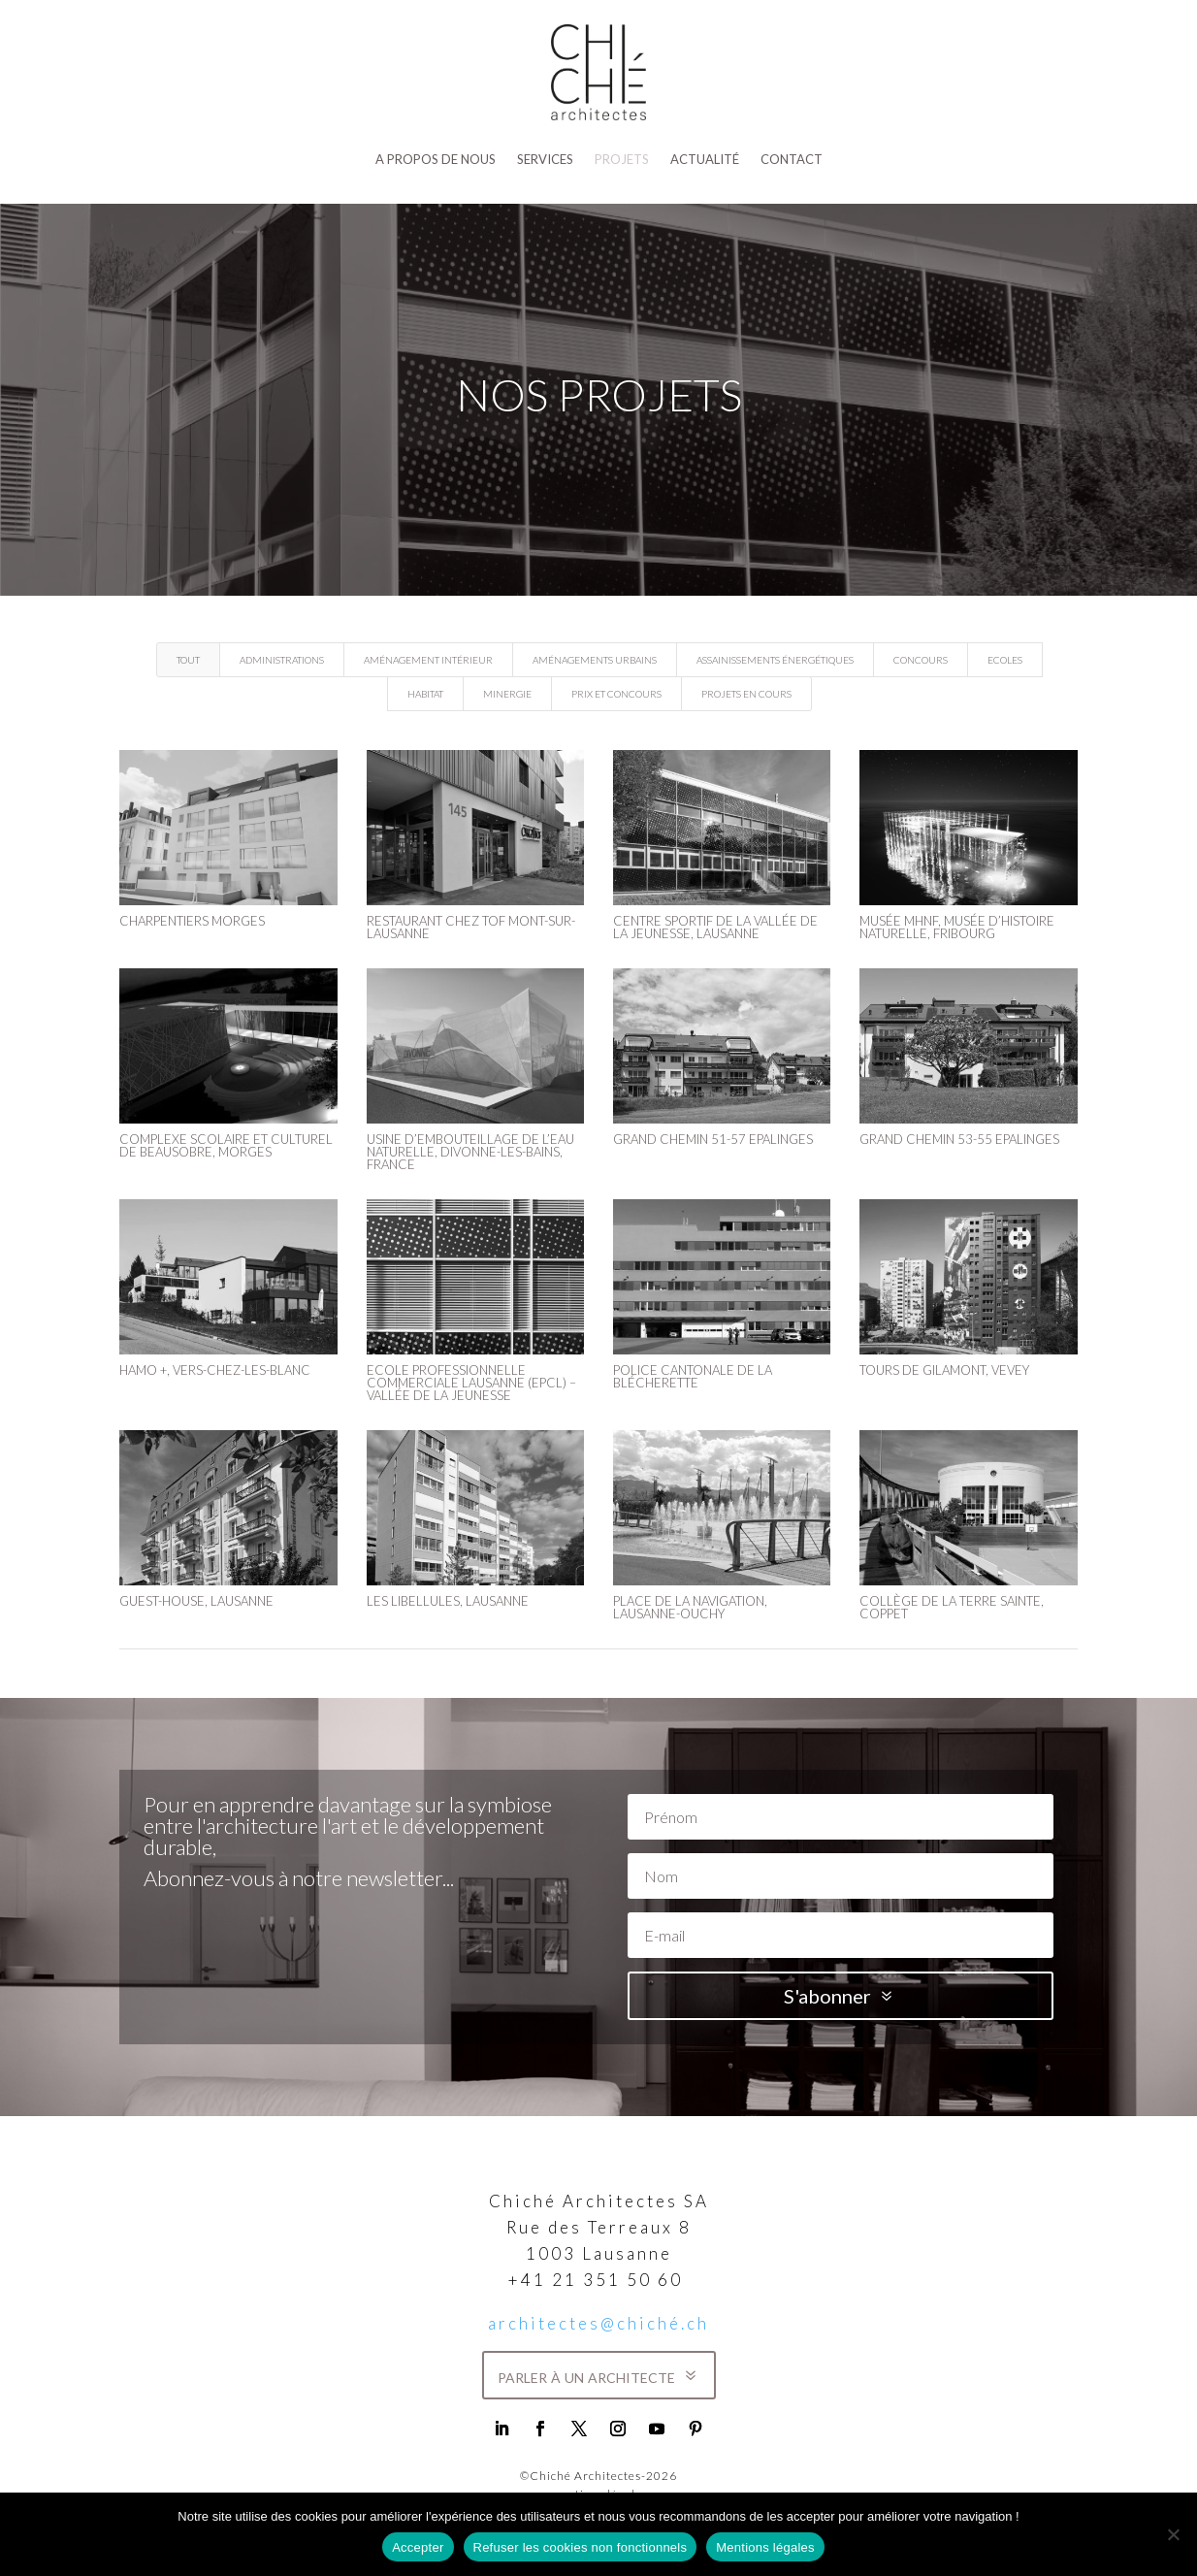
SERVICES (545, 159)
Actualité (704, 159)
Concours (920, 660)
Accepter (417, 2547)
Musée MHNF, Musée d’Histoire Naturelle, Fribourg (955, 927)
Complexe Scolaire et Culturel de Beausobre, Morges (226, 1145)
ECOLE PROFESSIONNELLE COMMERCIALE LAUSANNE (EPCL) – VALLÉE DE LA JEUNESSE (470, 1382)
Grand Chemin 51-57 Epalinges (712, 1139)
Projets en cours (746, 694)
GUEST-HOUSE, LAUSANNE (196, 1601)
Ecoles (1004, 660)
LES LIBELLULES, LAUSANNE (447, 1601)
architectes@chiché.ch (598, 2323)
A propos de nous (435, 159)
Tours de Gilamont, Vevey (943, 1370)
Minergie (507, 694)
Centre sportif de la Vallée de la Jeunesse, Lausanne (714, 927)
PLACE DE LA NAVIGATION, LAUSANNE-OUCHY (689, 1607)
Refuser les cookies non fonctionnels (580, 2547)
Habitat (425, 694)
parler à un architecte (586, 2375)
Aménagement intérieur (428, 660)
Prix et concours (616, 694)
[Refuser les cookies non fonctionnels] (1172, 2534)
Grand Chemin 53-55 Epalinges (958, 1139)
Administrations (282, 660)
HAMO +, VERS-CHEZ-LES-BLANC (214, 1370)
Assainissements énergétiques (775, 660)
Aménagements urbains (595, 660)
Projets (622, 159)
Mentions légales (765, 2547)
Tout (188, 660)
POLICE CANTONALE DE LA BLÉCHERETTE (691, 1376)
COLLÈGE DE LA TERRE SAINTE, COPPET (950, 1607)
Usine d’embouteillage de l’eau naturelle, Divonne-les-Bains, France (469, 1151)
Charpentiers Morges (192, 921)
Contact (791, 159)
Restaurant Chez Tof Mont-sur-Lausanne (470, 927)
